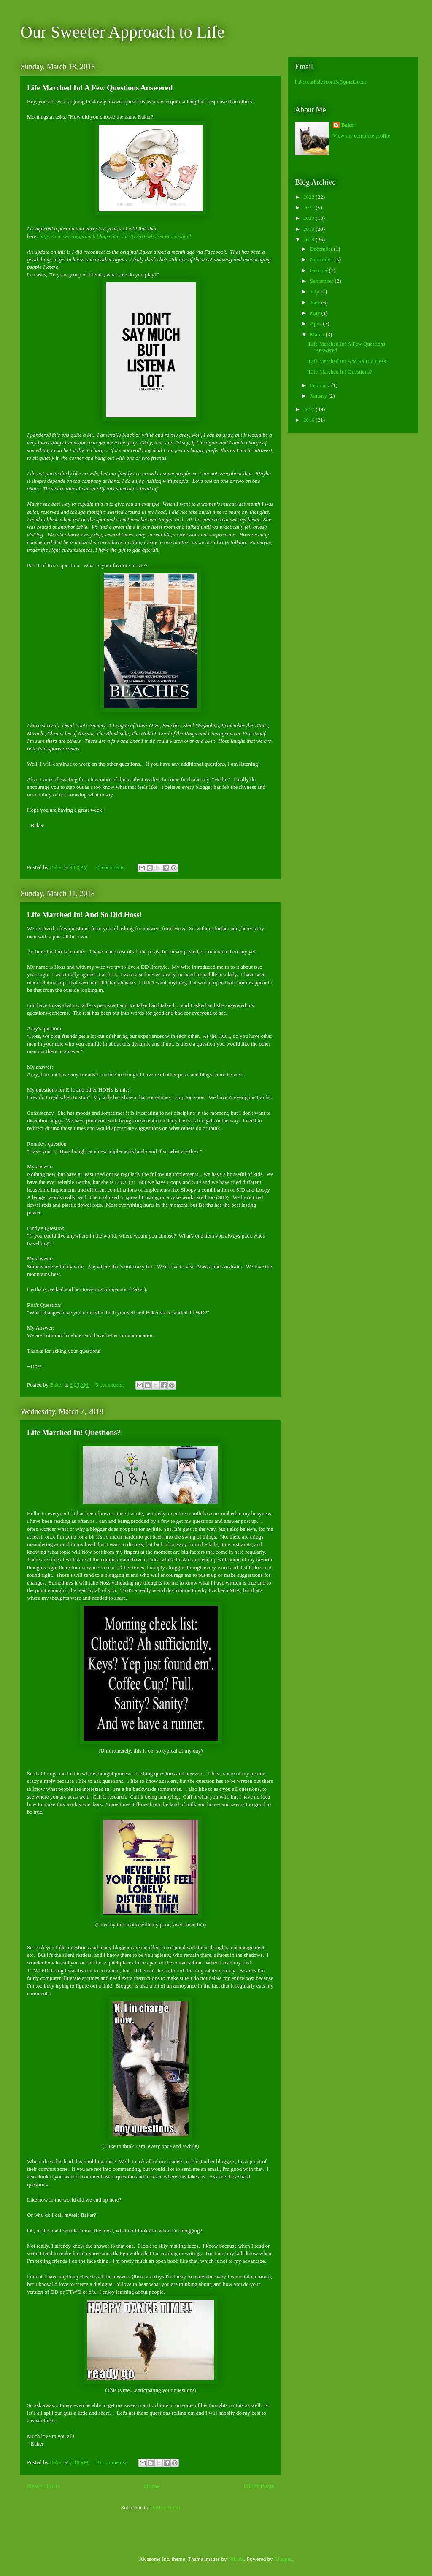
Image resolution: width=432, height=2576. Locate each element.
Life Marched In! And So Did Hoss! (84, 914)
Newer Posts (43, 2485)
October (319, 270)
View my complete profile (361, 136)
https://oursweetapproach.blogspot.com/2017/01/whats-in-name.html (115, 236)
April (316, 323)
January (319, 396)
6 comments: (110, 1384)
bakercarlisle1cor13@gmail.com (331, 82)
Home (152, 2485)
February (320, 385)
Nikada (236, 2559)
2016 (309, 420)
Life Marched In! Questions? (74, 1432)
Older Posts (259, 2485)
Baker (348, 125)
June (315, 302)
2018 (309, 239)
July (315, 291)
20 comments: (111, 867)
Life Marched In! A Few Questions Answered (100, 88)
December (322, 249)
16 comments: (111, 2462)
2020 (309, 218)
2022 (309, 197)
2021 (309, 207)
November (322, 259)
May (315, 313)
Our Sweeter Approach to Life (122, 31)
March (318, 334)
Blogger (283, 2559)
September (322, 281)
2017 (309, 409)
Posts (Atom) (165, 2507)
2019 (309, 229)
